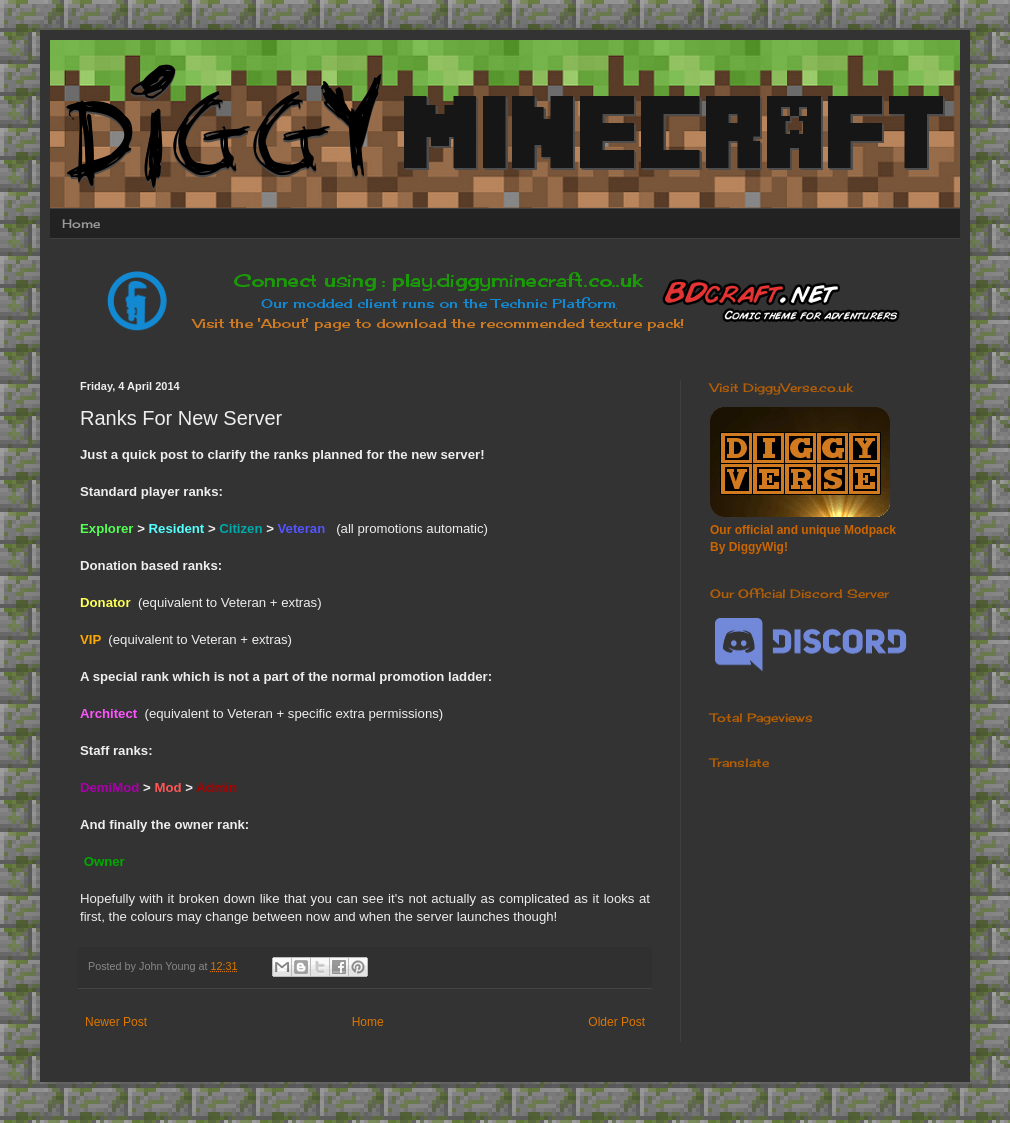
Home (81, 223)
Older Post (616, 1022)
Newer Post (116, 1022)
